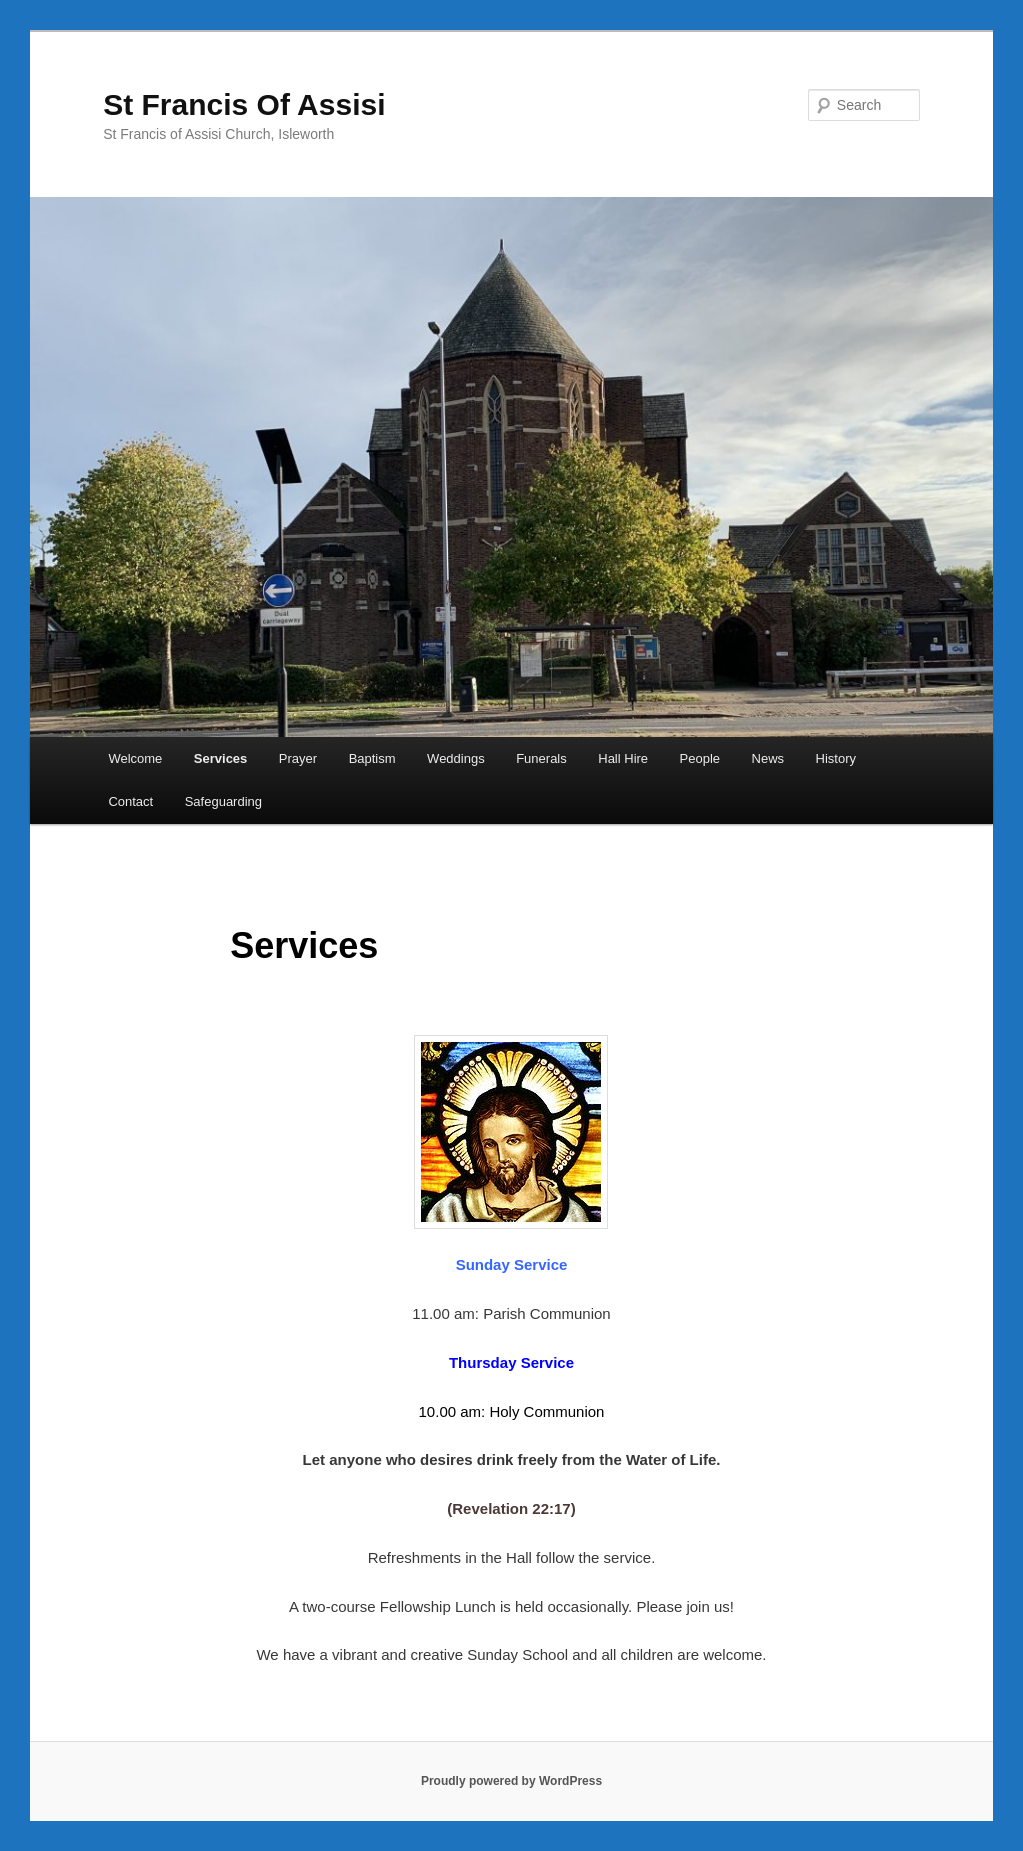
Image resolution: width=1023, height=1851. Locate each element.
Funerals (541, 758)
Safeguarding (223, 801)
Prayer (298, 758)
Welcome (135, 758)
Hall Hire (623, 758)
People (700, 758)
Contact (130, 801)
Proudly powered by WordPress (511, 1781)
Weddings (456, 758)
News (768, 758)
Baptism (372, 758)
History (836, 758)
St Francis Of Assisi (244, 104)
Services (221, 758)
